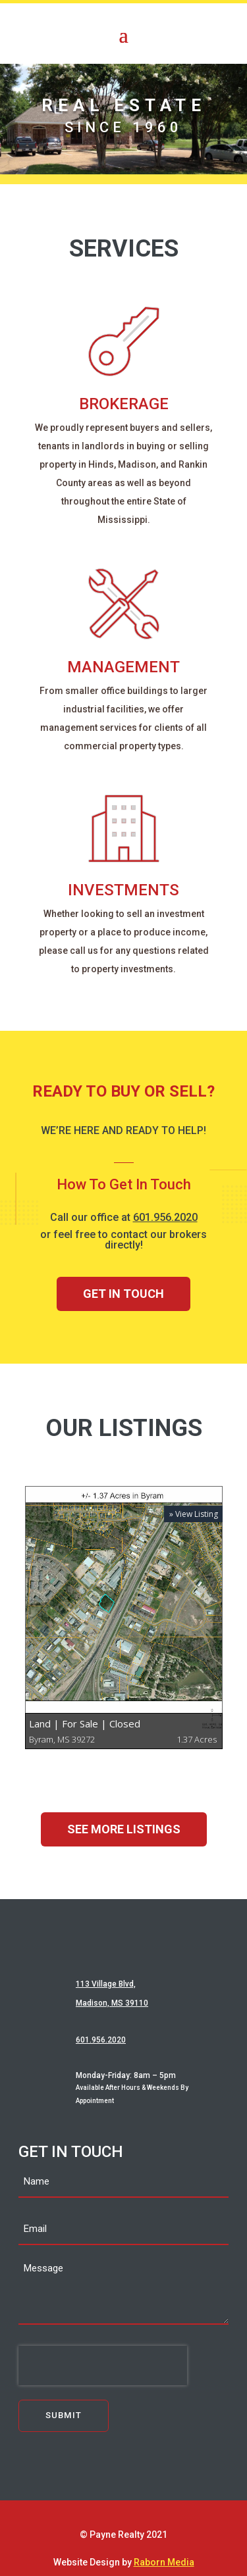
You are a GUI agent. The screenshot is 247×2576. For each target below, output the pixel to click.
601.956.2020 (165, 1217)
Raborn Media (164, 2562)
